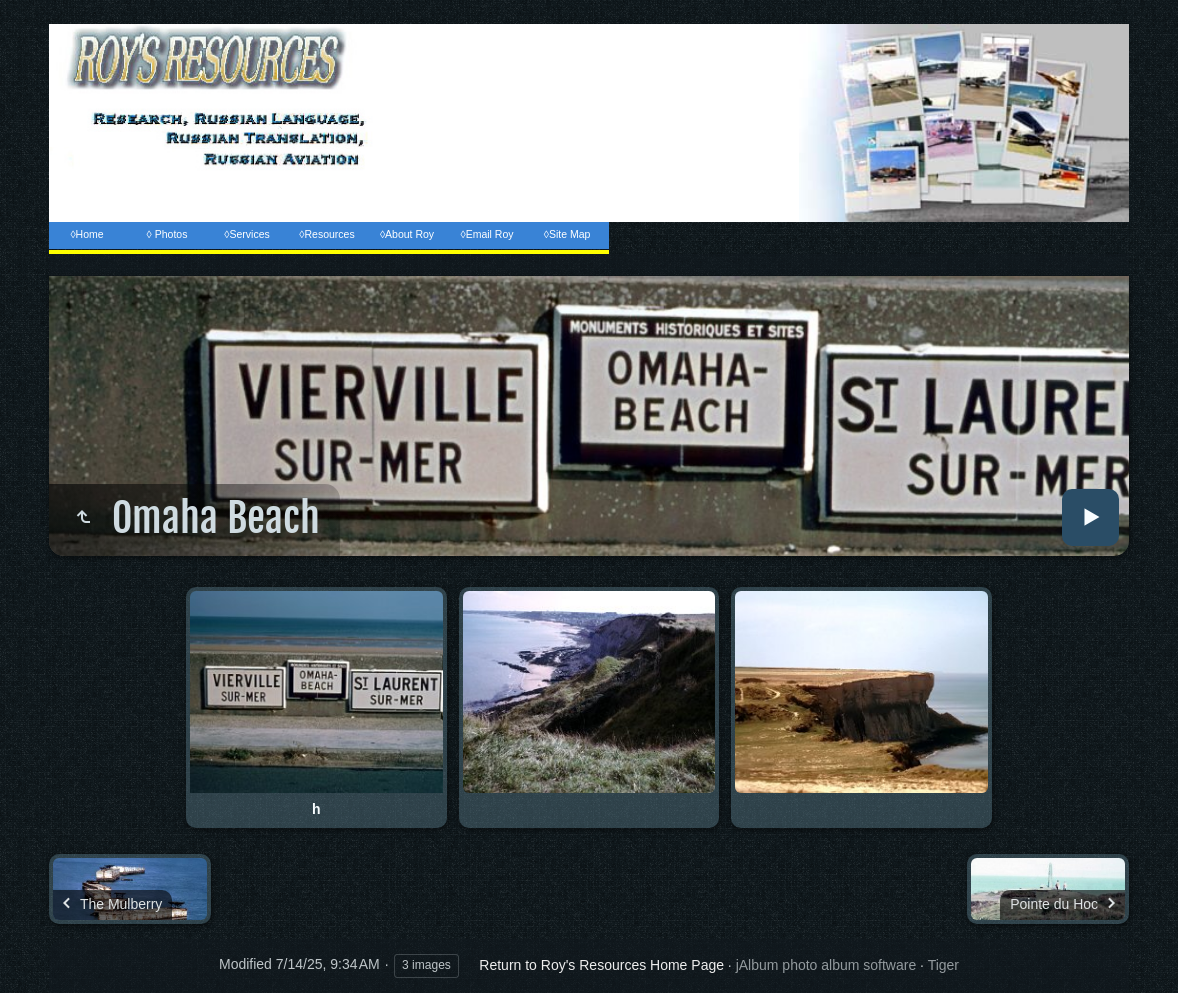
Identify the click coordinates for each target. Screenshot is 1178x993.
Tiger (943, 965)
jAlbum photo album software (826, 965)
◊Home (86, 234)
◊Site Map (567, 234)
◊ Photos (167, 234)
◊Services (246, 234)
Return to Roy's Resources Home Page (601, 965)
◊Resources (326, 234)
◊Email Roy (486, 234)
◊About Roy (407, 234)
